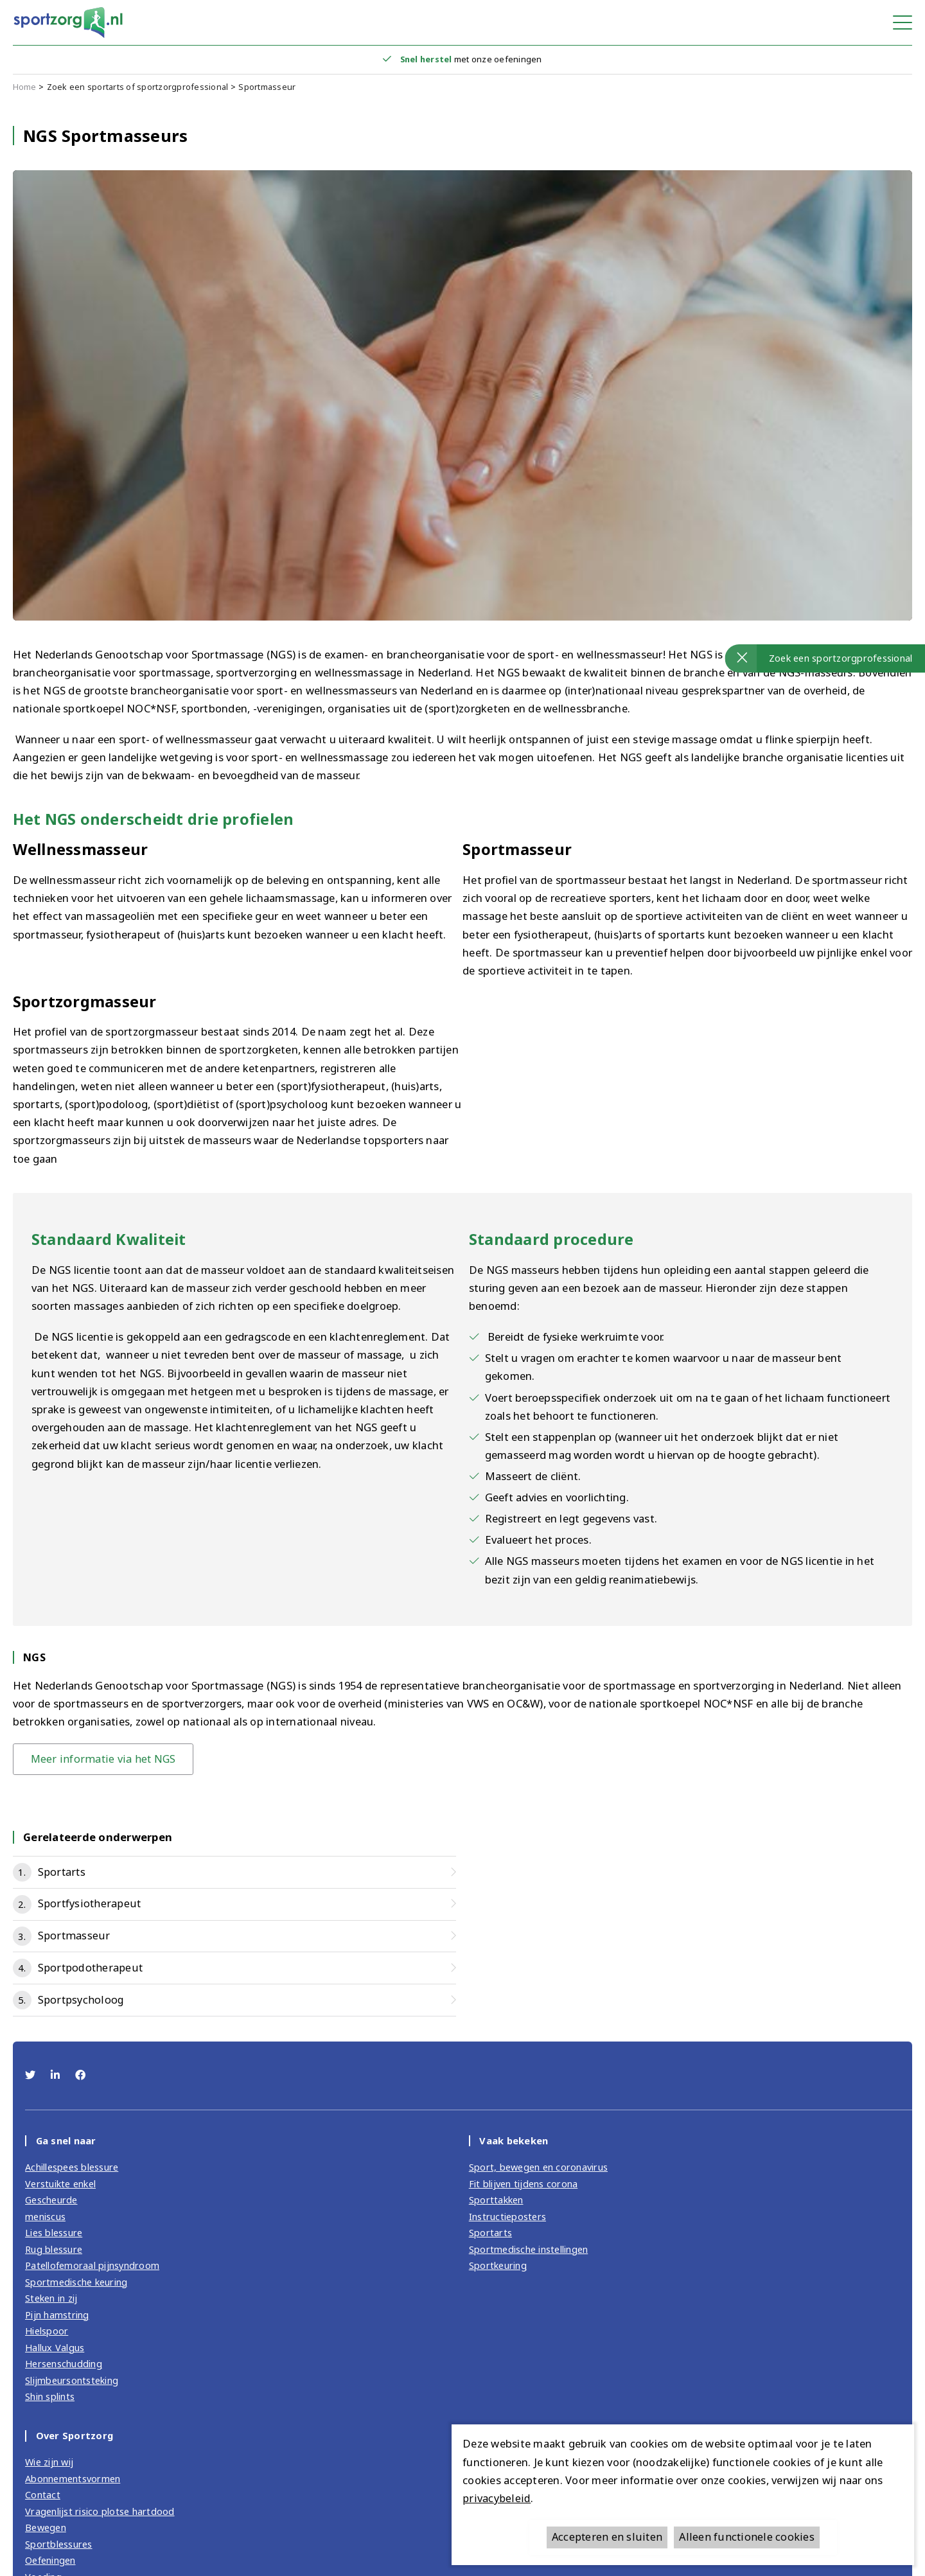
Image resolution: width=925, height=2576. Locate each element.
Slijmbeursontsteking (71, 2375)
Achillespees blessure (71, 2167)
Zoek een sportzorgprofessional (841, 657)
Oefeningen (50, 2552)
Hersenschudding (64, 2359)
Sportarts (61, 1872)
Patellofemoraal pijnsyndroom (92, 2263)
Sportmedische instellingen (528, 2247)
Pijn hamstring (57, 2311)
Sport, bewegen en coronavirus (538, 2167)
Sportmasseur (266, 87)
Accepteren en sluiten (608, 2537)
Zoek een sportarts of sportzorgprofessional (138, 87)
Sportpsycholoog (81, 2000)
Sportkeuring (498, 2263)
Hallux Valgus (55, 2343)
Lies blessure (53, 2231)
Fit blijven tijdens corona (523, 2183)
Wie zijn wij (50, 2455)
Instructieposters (507, 2215)
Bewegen (46, 2520)
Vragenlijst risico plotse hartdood (100, 2504)
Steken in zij (51, 2295)
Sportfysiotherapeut (89, 1904)
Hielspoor (47, 2327)
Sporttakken (496, 2199)
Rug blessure (53, 2247)
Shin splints (50, 2391)
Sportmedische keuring (76, 2279)
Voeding (43, 2567)
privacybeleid (495, 2498)
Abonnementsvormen (72, 2472)
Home (25, 87)
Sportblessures (58, 2536)
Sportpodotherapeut (90, 1968)
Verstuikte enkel (60, 2183)
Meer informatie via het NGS (104, 1759)
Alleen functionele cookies (746, 2537)
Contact (42, 2488)
